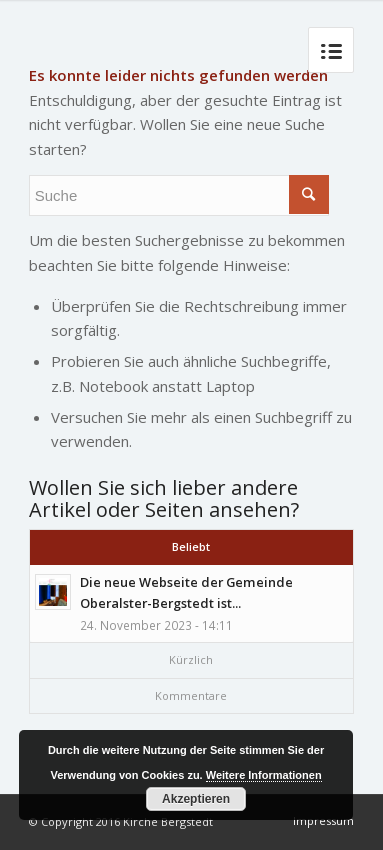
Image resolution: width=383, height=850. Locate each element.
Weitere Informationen (264, 775)
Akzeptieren (196, 799)
